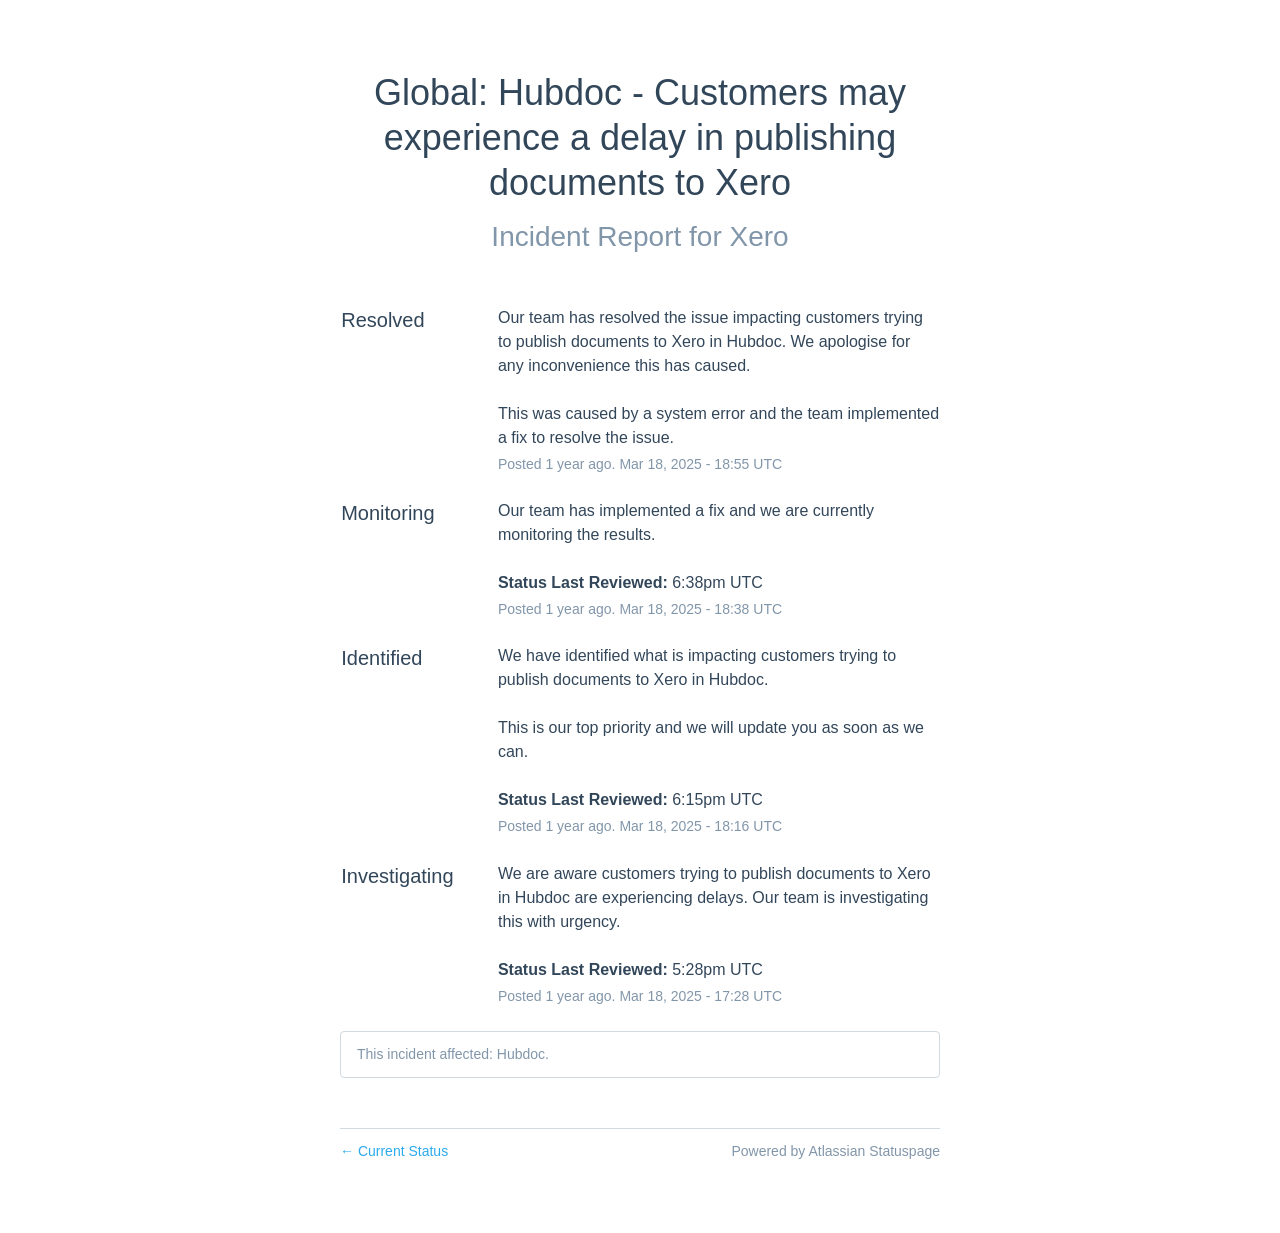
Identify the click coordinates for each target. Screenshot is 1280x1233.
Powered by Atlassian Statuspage (835, 1151)
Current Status (394, 1151)
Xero (758, 236)
